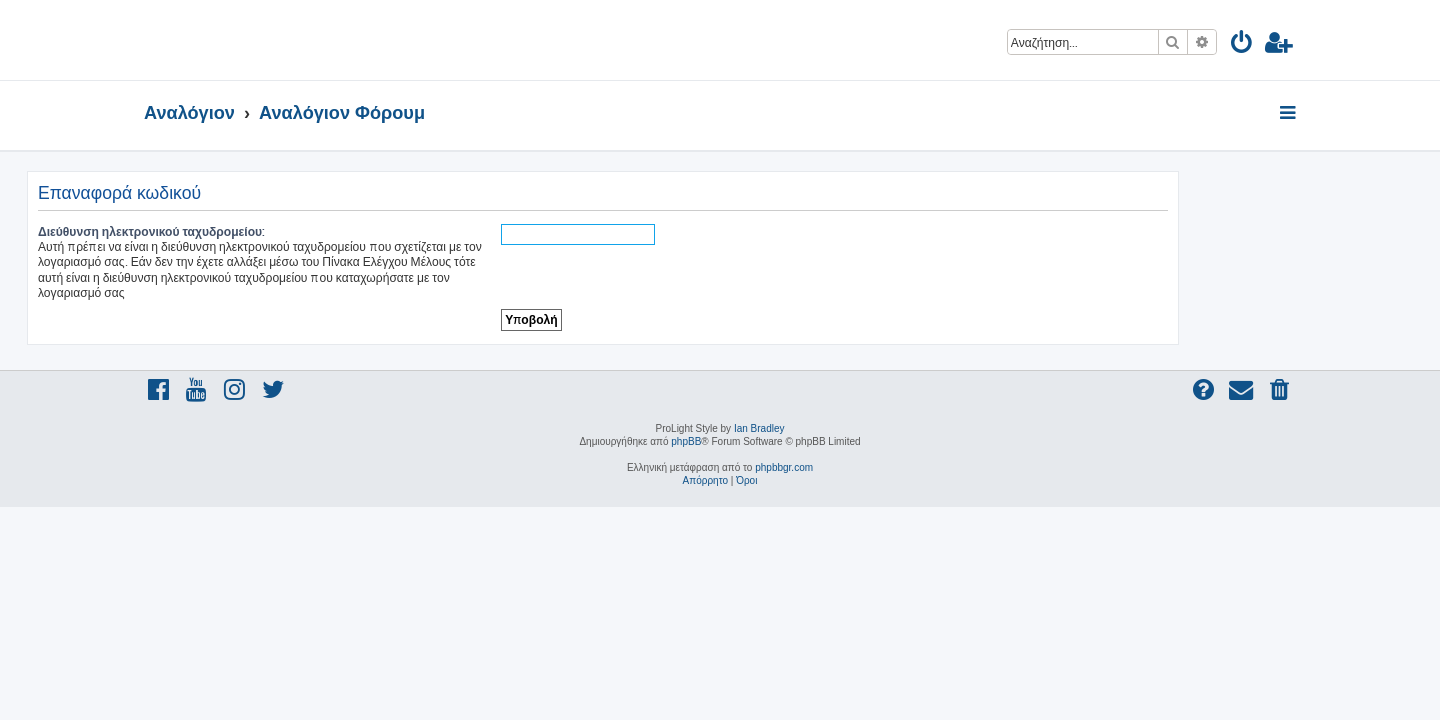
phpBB (686, 441)
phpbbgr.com (784, 467)
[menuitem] (1242, 45)
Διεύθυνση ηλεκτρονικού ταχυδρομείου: (268, 231)
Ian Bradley (759, 428)
